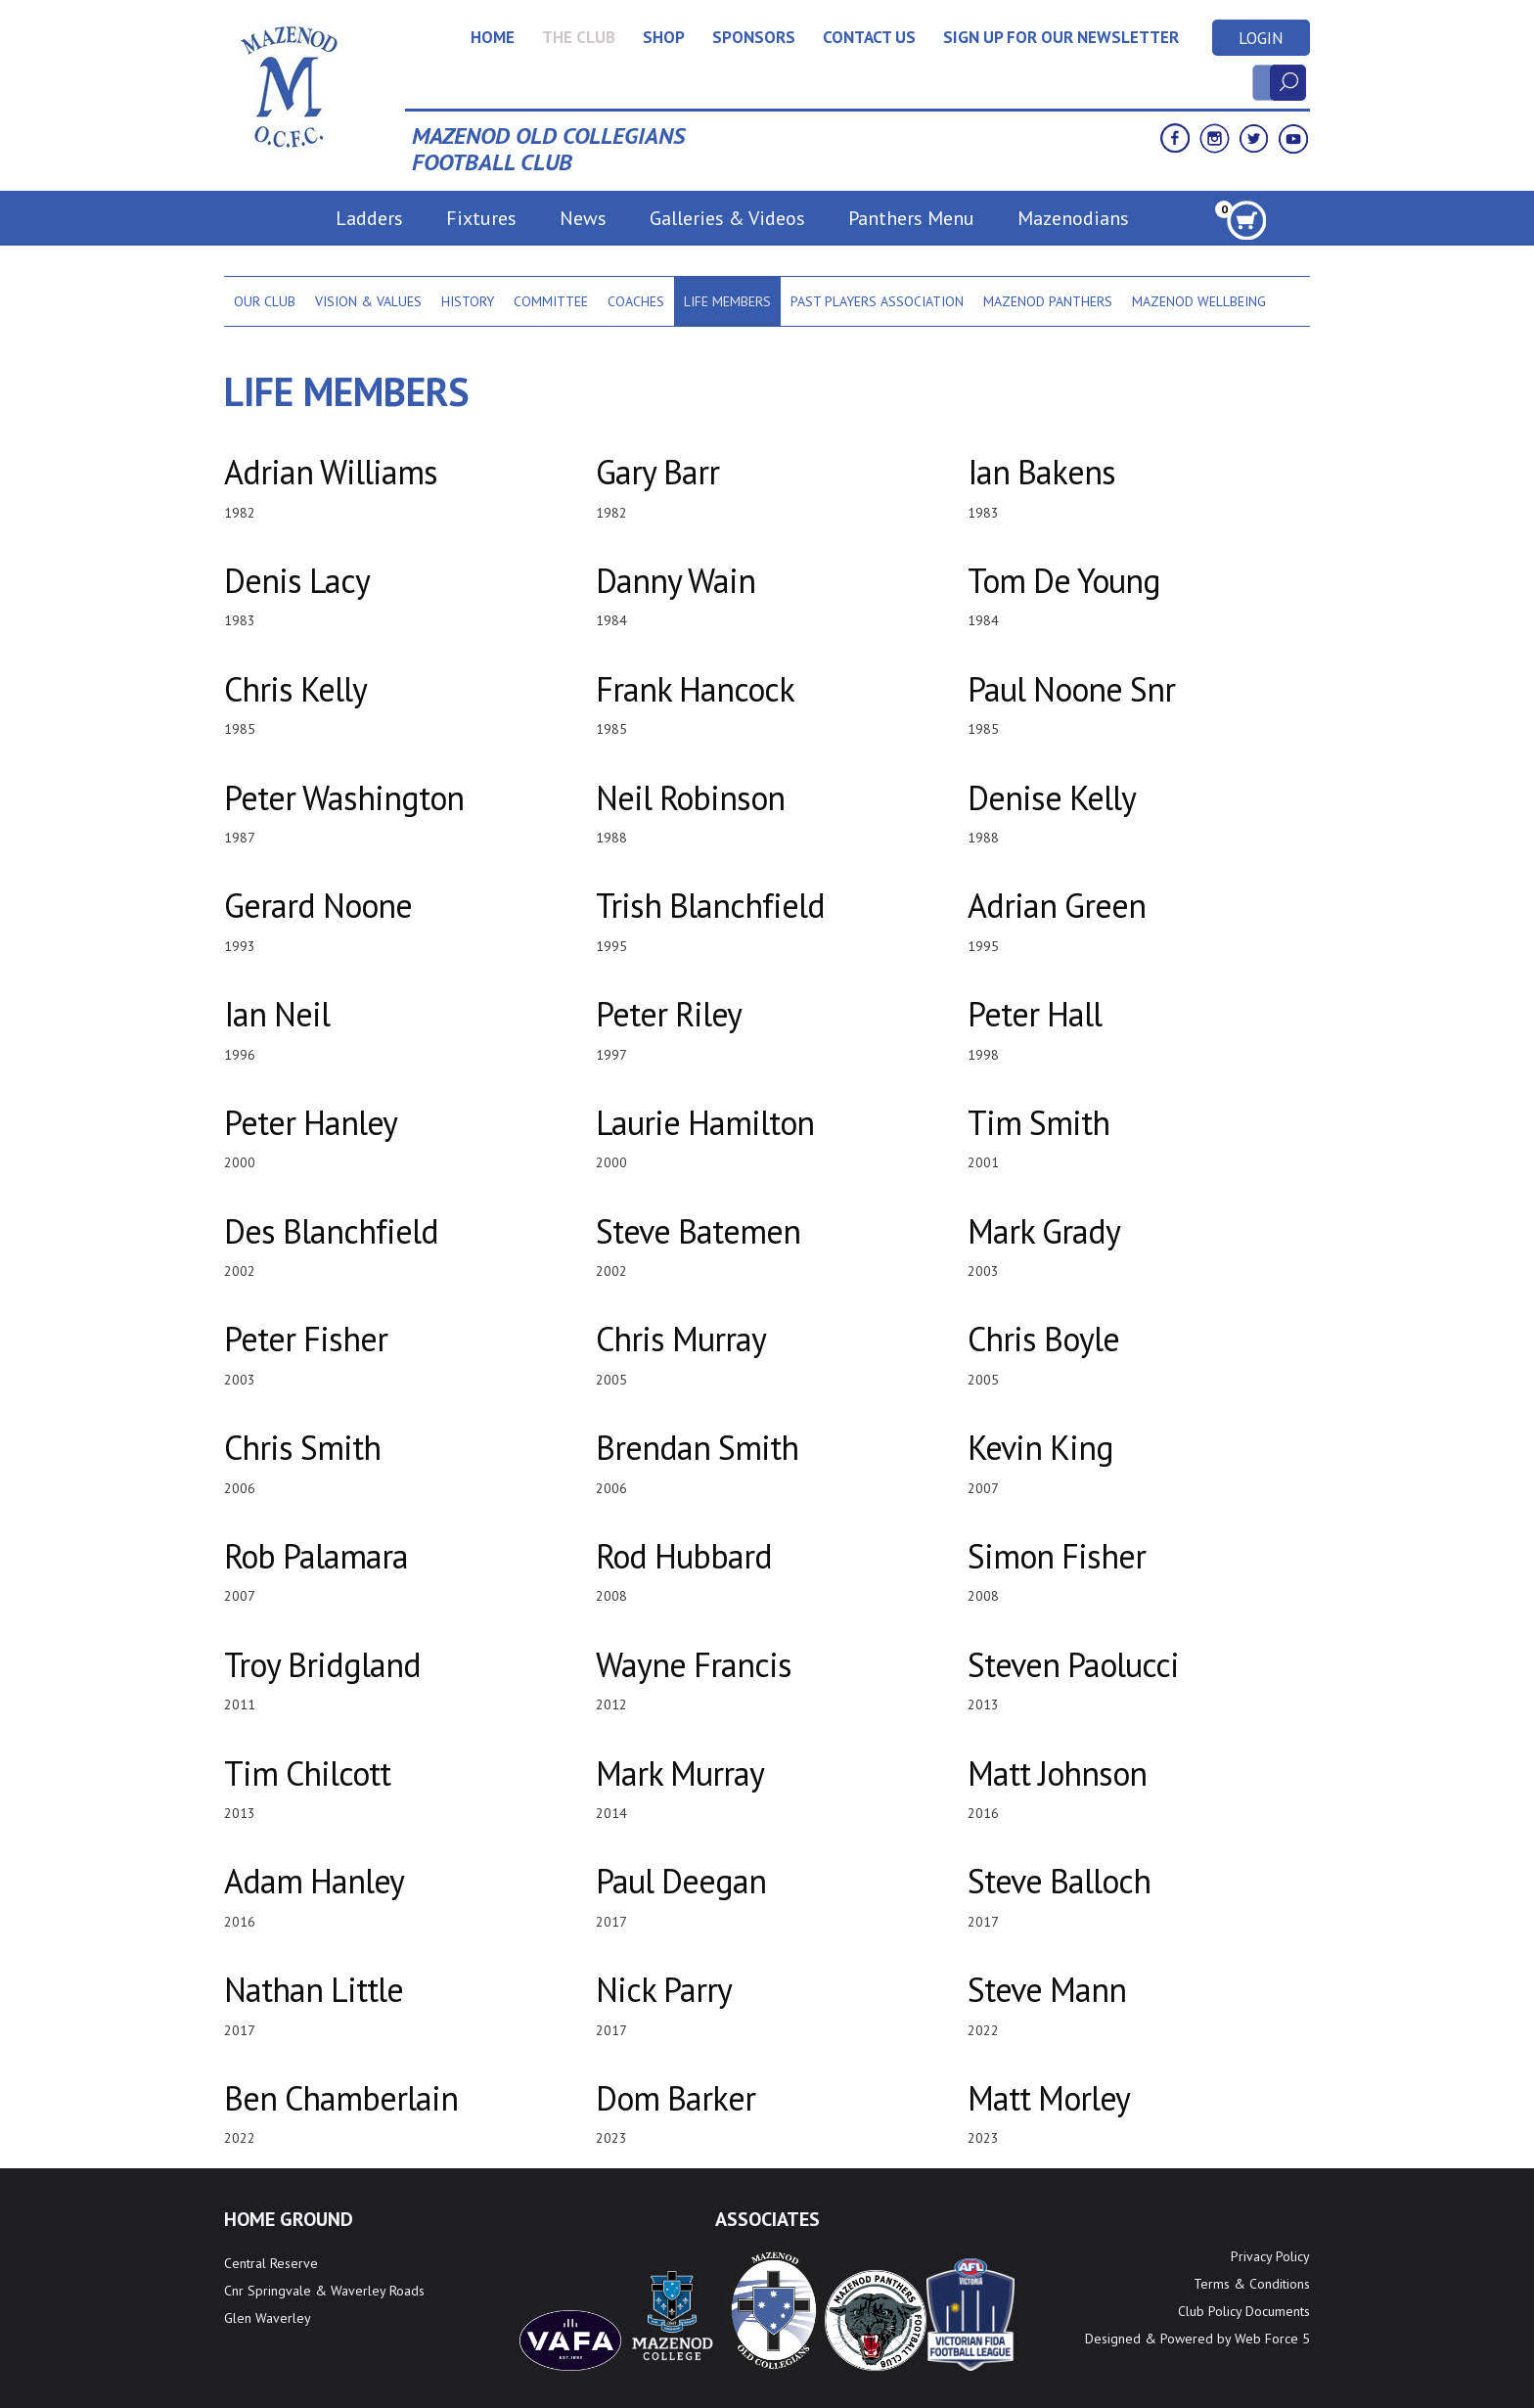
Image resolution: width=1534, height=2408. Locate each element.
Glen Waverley (267, 2318)
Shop (664, 37)
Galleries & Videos (727, 218)
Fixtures (481, 218)
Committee (551, 301)
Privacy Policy (1270, 2256)
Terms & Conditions (1252, 2284)
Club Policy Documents (1244, 2311)
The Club (578, 37)
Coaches (636, 301)
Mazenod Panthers (1047, 301)
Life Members (727, 301)
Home (493, 37)
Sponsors (753, 37)
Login (1261, 38)
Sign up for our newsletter (1061, 37)
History (467, 301)
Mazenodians (1073, 218)
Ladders (369, 218)
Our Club (264, 301)
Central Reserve (271, 2263)
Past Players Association (877, 301)
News (583, 218)
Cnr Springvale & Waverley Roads (324, 2290)
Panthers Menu (911, 218)
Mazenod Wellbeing (1199, 301)
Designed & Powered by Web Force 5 (1197, 2338)
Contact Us (869, 37)
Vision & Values (368, 301)
